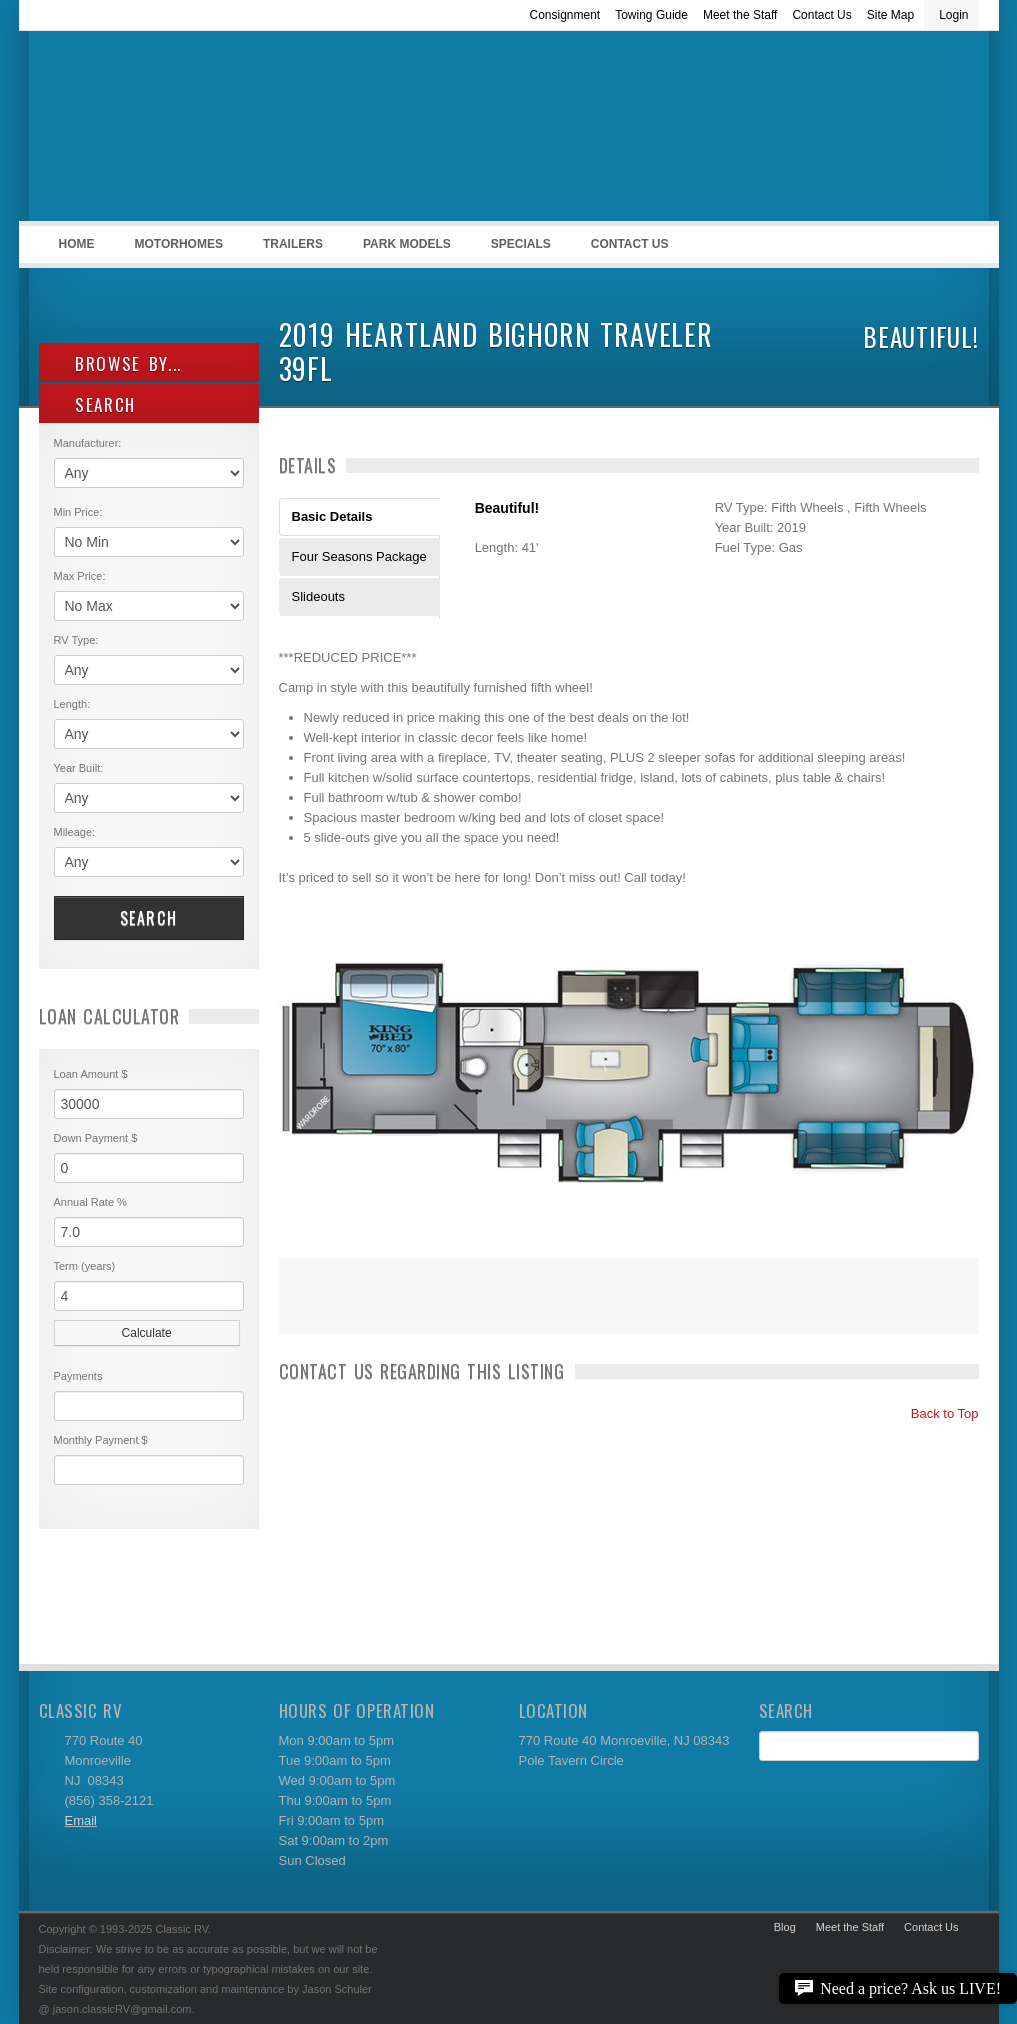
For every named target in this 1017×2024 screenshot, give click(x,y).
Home (77, 244)
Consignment (564, 15)
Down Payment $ (96, 1138)
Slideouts (318, 596)
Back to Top (935, 1413)
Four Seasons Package (359, 556)
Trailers (289, 250)
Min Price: (78, 512)
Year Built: (79, 768)
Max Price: (80, 576)
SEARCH (95, 404)
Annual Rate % (90, 1202)
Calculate (147, 1333)
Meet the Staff (740, 15)
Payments (78, 1376)
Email (81, 1820)
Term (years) (85, 1266)
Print (304, 1309)
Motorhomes (176, 250)
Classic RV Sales (189, 131)
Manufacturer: (88, 443)
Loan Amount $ (91, 1074)
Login (953, 15)
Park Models (407, 244)
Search (149, 918)
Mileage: (75, 832)
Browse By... (118, 363)
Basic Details (332, 516)
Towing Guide (651, 15)
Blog (785, 1927)
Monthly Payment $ (101, 1440)
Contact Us (821, 15)
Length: (72, 704)
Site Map (890, 15)
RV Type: (76, 640)
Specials (521, 244)
